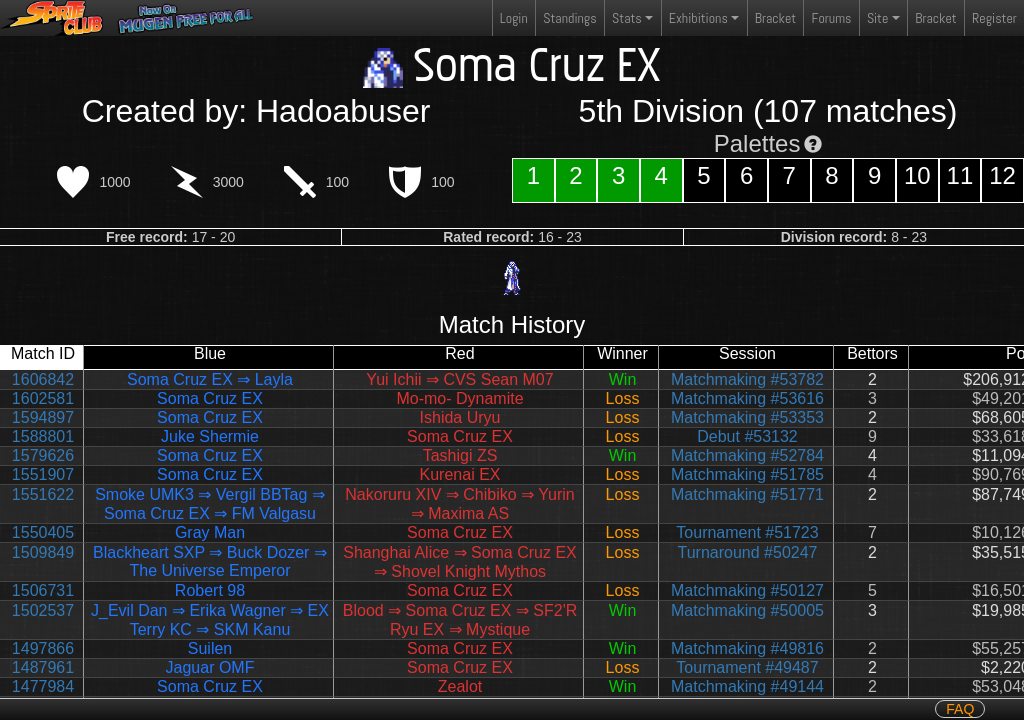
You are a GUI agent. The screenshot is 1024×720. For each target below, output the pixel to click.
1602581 (43, 398)
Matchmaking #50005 (747, 610)
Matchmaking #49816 (747, 648)
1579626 (43, 455)
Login (514, 18)
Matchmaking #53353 (747, 417)
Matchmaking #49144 (747, 686)
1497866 (43, 648)
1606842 (43, 379)
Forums (832, 18)
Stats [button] (627, 18)
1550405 (43, 532)
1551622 (43, 494)
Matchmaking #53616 (747, 398)
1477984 (43, 686)
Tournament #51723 (747, 532)
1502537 (43, 610)
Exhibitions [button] (698, 18)
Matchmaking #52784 (747, 455)
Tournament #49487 (747, 667)
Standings (569, 22)
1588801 (43, 436)
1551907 (43, 474)
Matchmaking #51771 (747, 494)
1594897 (43, 417)
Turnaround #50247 (748, 552)
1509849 (43, 552)
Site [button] (877, 18)
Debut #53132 (747, 436)
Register (994, 18)
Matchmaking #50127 (747, 590)
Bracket (775, 18)
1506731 (43, 590)
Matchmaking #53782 (747, 379)
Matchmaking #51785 (747, 474)
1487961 (43, 667)
